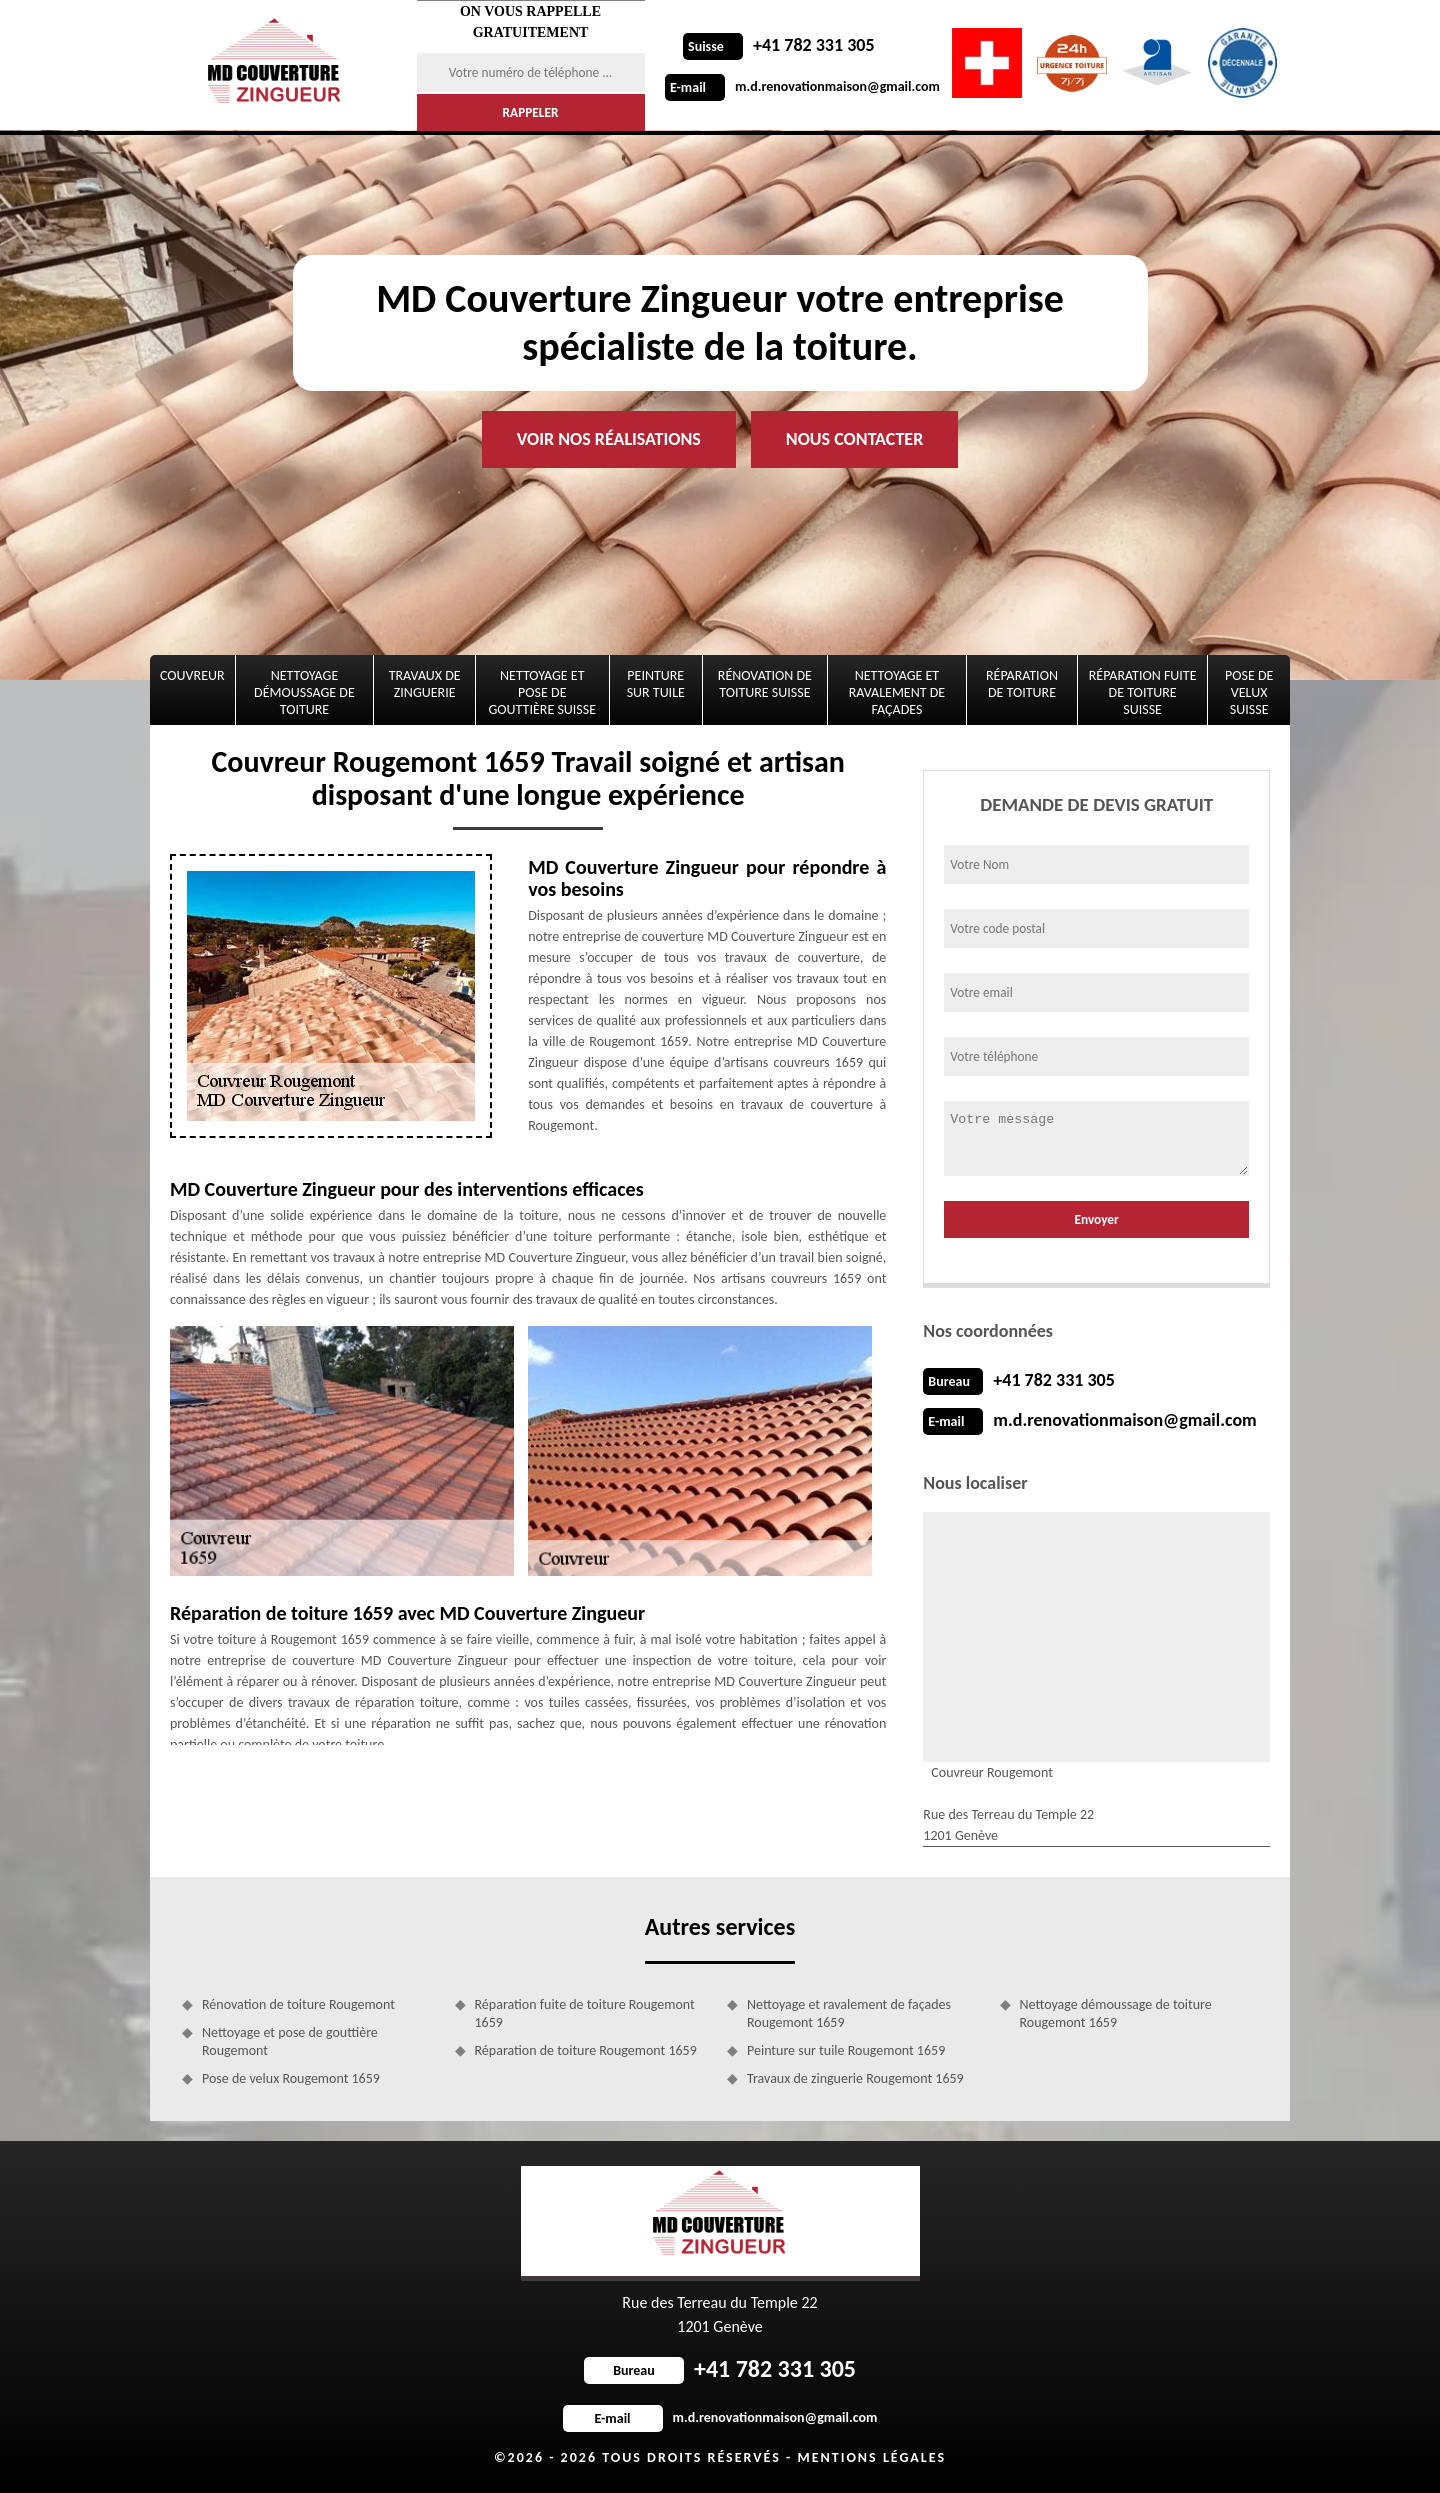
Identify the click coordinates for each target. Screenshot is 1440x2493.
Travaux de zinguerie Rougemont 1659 (855, 2078)
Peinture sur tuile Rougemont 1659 (846, 2050)
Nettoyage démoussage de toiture (304, 692)
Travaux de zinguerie (425, 684)
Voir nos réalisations (609, 439)
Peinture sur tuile (656, 684)
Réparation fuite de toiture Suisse (1143, 692)
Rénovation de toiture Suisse (765, 684)
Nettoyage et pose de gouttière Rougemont (290, 2041)
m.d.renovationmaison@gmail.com (802, 86)
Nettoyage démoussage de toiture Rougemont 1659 (1116, 2013)
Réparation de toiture (1022, 684)
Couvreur (192, 675)
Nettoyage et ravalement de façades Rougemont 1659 (849, 2013)
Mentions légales (871, 2457)
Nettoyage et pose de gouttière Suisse (543, 692)
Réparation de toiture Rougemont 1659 (586, 2050)
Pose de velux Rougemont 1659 (291, 2078)
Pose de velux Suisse (1249, 692)
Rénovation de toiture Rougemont (298, 2004)
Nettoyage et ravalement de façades (897, 692)
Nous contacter (854, 439)
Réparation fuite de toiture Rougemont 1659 (585, 2013)
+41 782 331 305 (779, 45)
